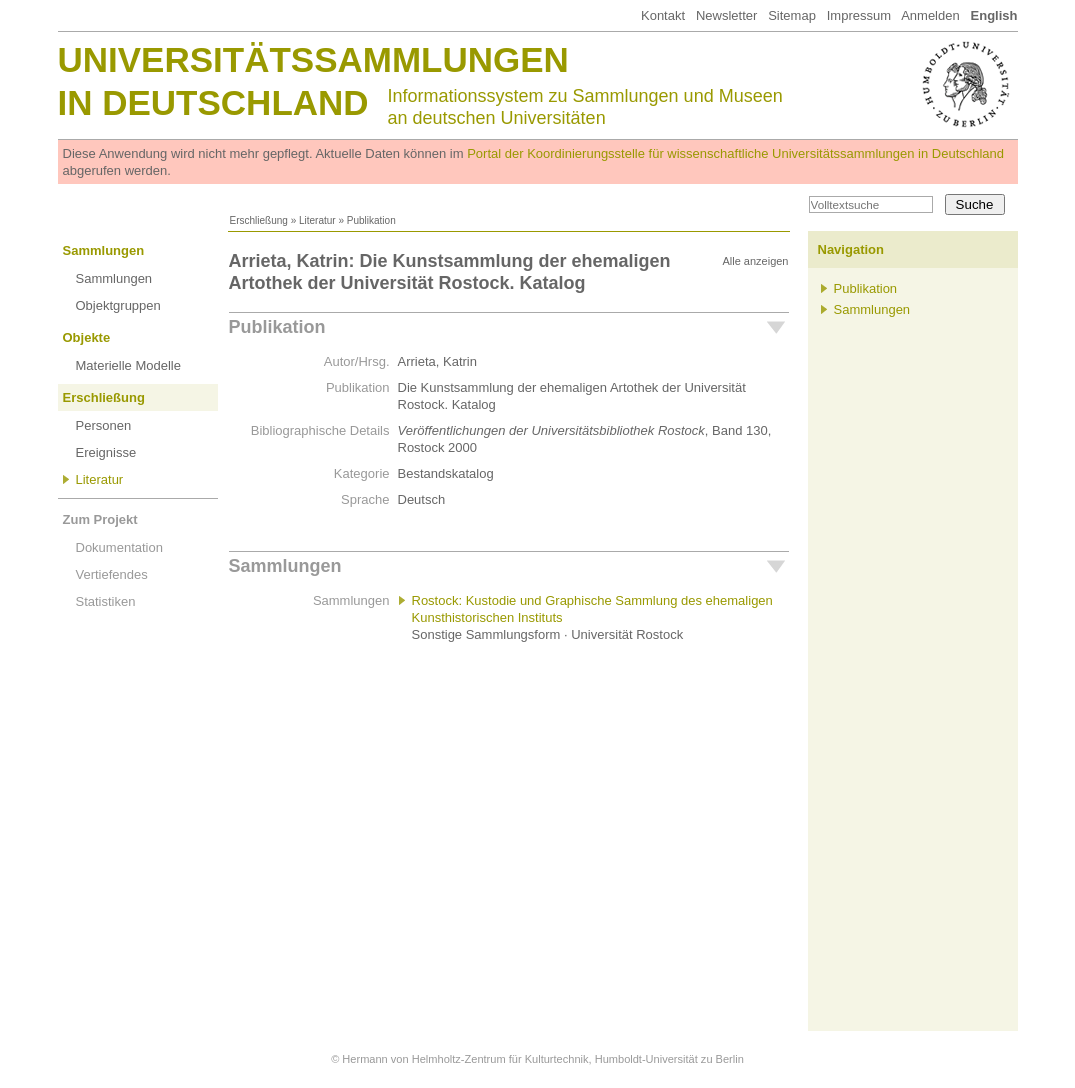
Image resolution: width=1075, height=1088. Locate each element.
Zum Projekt (100, 519)
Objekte (87, 337)
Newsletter (726, 15)
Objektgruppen (118, 305)
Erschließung (259, 220)
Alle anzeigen (755, 261)
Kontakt (663, 15)
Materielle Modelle (129, 365)
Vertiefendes (112, 574)
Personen (104, 425)
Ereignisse (106, 452)
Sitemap (792, 15)
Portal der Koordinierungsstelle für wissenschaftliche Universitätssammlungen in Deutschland (735, 153)
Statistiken (106, 601)
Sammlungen (104, 250)
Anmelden (930, 15)
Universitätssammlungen (313, 59)
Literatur (317, 220)
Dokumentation (119, 547)
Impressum (859, 15)
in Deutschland (213, 102)
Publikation (277, 327)
